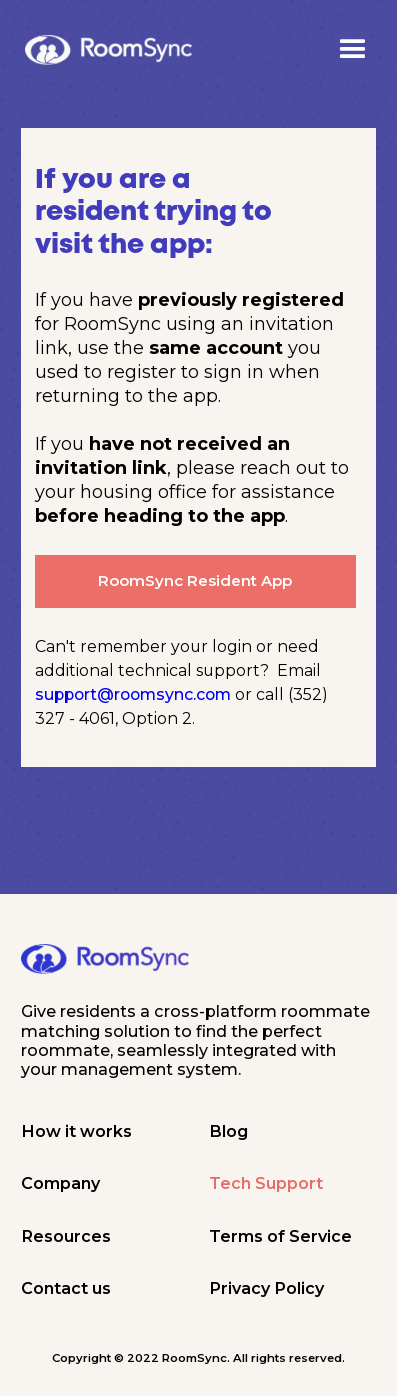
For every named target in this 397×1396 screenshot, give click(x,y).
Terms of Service (280, 1236)
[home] (108, 50)
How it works (76, 1131)
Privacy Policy (266, 1288)
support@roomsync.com (133, 694)
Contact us (66, 1288)
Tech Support (266, 1183)
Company (60, 1183)
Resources (66, 1236)
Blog (228, 1131)
